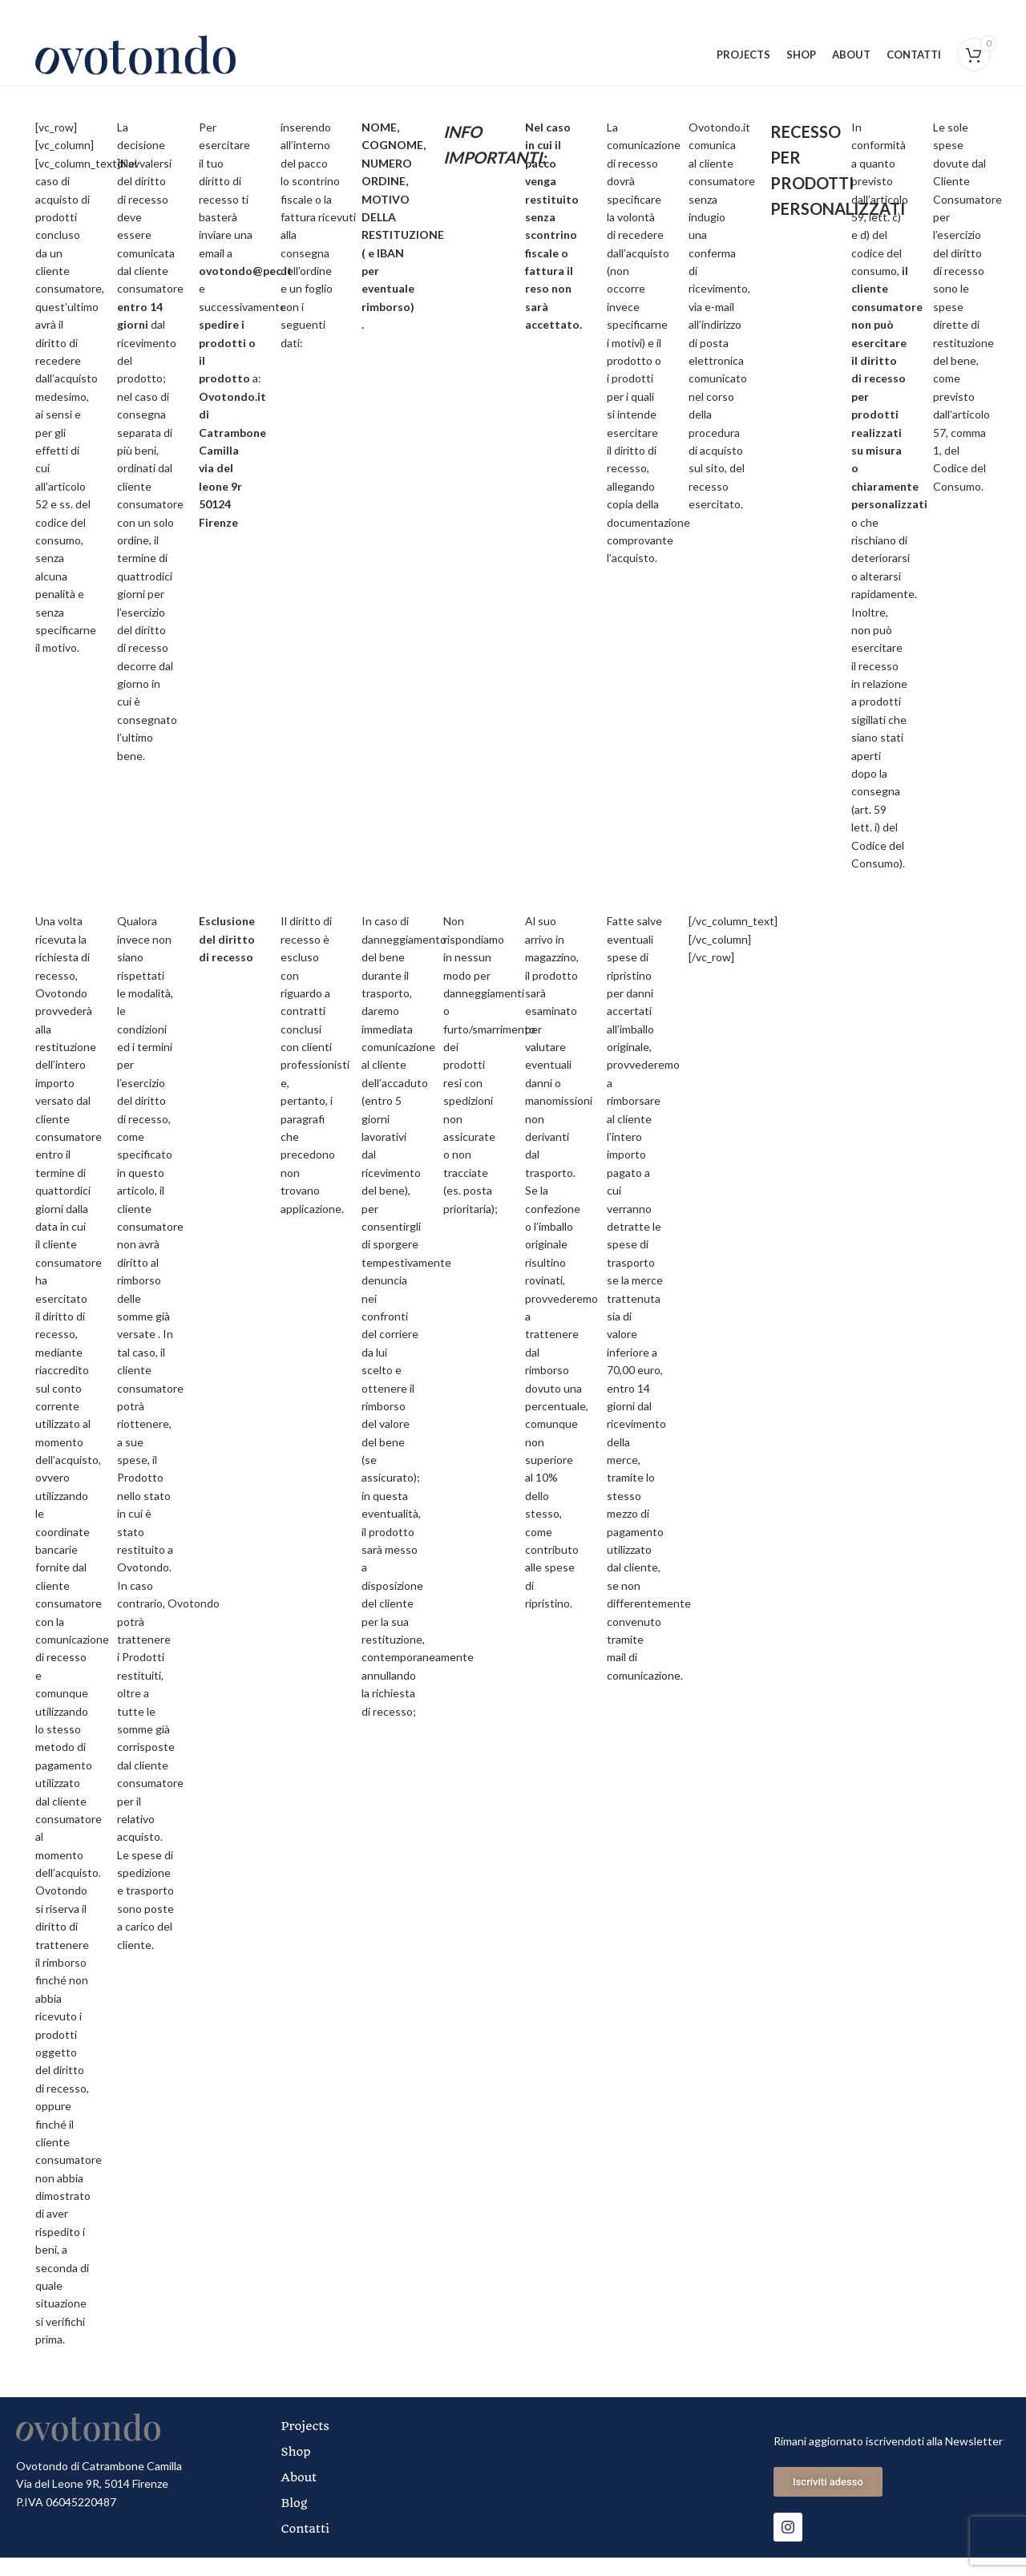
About (303, 2496)
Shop (299, 2470)
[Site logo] (135, 63)
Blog (298, 2521)
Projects (309, 2444)
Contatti (309, 2547)
